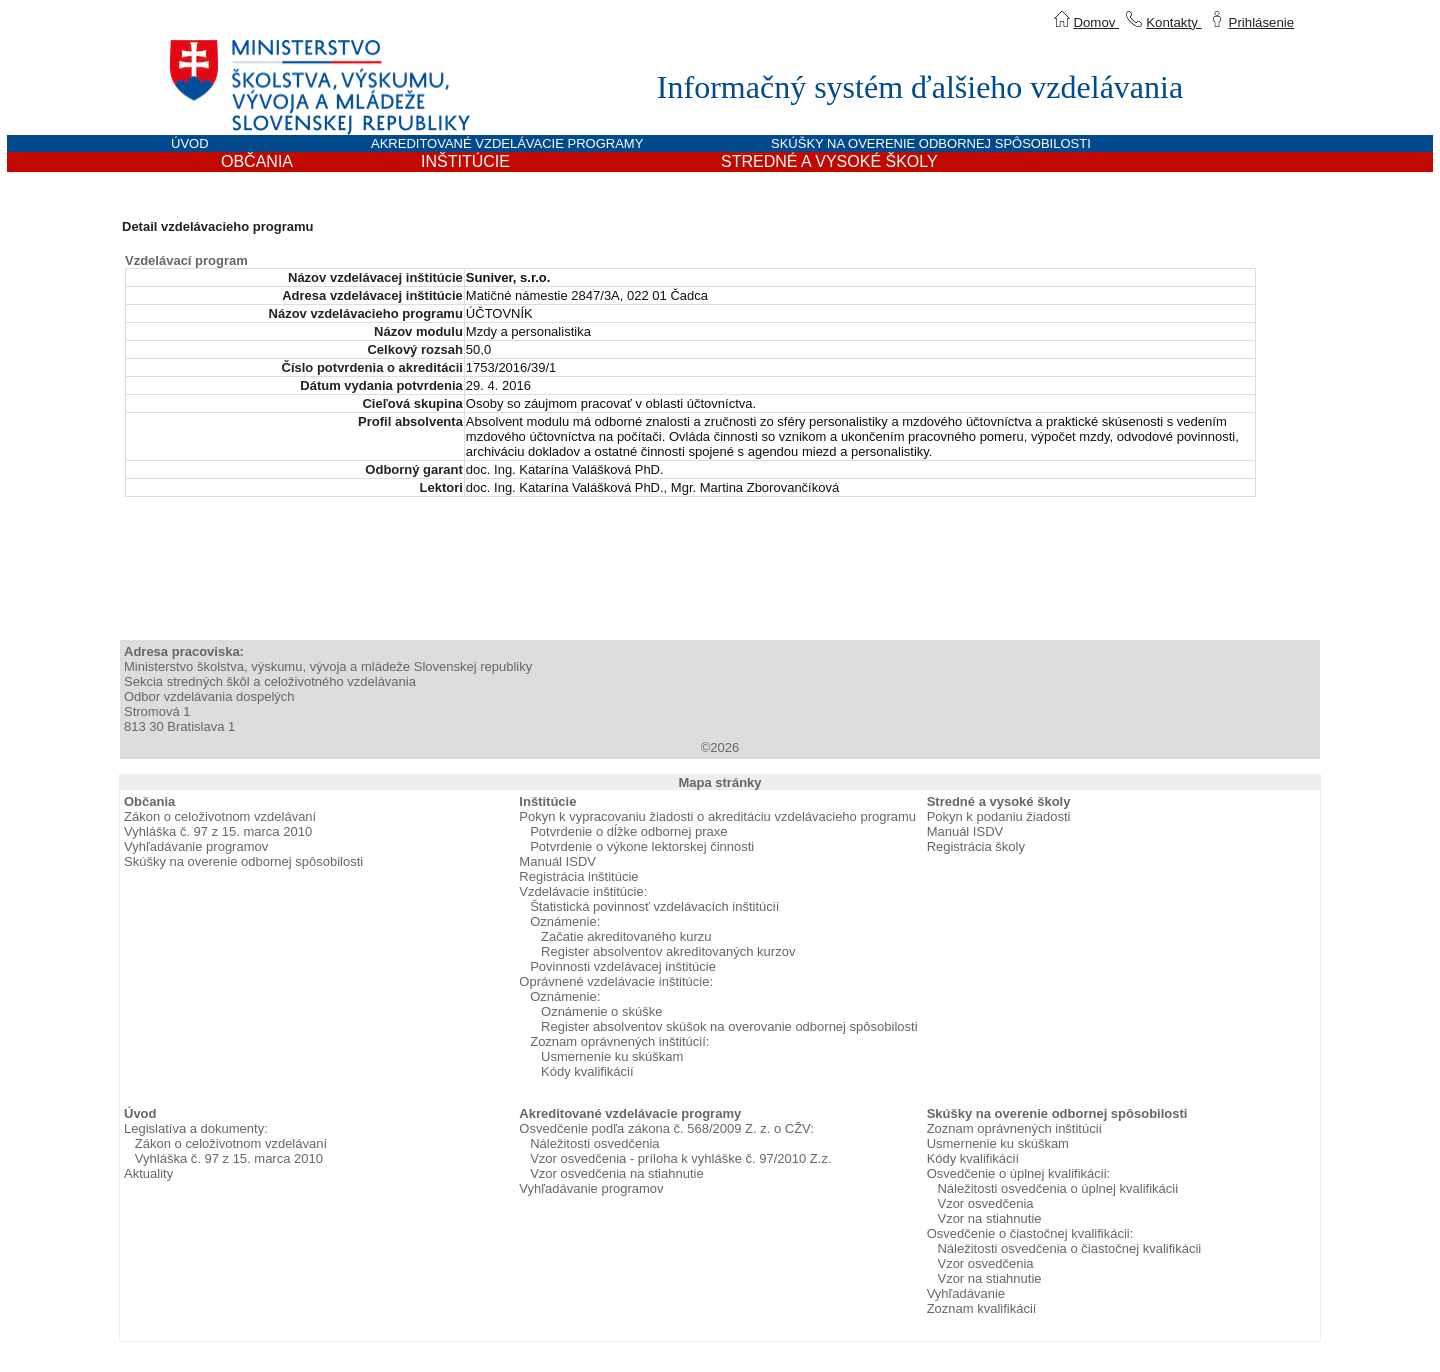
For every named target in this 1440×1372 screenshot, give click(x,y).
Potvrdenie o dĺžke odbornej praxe (628, 831)
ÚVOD (190, 143)
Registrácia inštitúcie (578, 876)
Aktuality (148, 1173)
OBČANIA (257, 161)
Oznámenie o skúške (601, 1011)
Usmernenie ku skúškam (612, 1056)
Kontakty (1173, 22)
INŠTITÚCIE (465, 161)
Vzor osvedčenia (985, 1203)
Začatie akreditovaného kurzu (626, 936)
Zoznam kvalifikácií (982, 1308)
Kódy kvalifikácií (587, 1071)
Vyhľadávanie (966, 1293)
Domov (1096, 22)
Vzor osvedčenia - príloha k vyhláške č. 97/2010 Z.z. (680, 1158)
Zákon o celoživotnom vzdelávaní (220, 816)
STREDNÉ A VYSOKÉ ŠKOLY (829, 161)
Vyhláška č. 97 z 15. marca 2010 (218, 831)
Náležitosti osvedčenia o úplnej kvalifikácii (1057, 1188)
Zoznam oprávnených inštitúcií (1015, 1128)
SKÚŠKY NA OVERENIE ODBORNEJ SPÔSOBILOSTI (931, 143)
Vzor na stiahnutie (989, 1218)
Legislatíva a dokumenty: (196, 1128)
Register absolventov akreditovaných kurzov (668, 951)
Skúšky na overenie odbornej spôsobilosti (243, 861)
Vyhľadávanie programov (196, 846)
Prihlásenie (1262, 22)
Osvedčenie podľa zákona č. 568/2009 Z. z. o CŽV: (666, 1128)
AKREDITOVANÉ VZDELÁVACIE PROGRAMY (507, 143)
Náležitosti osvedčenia (594, 1143)
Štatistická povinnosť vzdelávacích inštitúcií (654, 906)
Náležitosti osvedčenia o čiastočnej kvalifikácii (1069, 1248)
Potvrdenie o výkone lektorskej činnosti (642, 846)
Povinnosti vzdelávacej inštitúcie (623, 966)
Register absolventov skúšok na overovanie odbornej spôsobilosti (729, 1026)
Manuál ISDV (557, 861)
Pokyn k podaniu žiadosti (999, 816)
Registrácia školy (976, 846)
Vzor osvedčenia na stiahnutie (616, 1173)
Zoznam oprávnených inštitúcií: (619, 1041)
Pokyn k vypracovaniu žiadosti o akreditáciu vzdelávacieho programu (717, 816)
